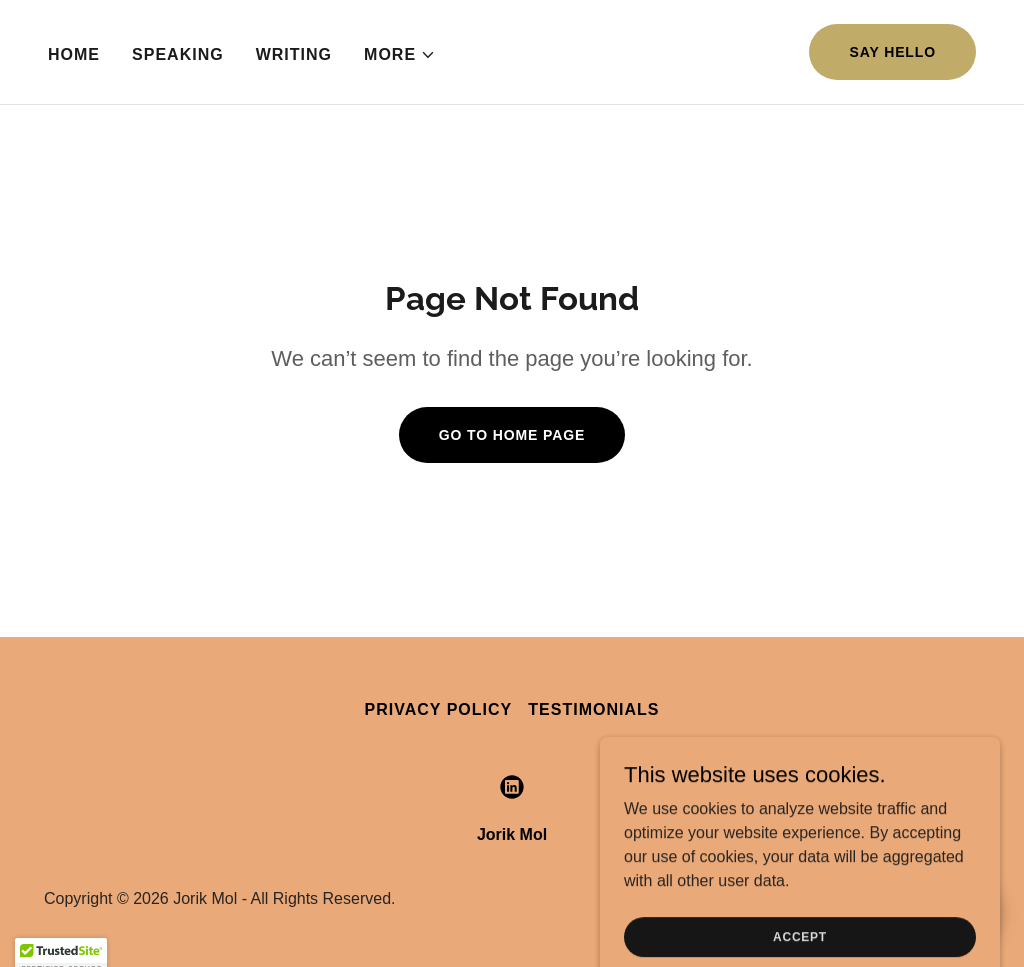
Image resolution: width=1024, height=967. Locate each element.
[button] (400, 55)
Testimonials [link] (593, 709)
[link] (512, 787)
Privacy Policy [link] (439, 709)
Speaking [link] (178, 54)
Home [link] (74, 54)
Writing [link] (294, 54)
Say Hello (892, 52)
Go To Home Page (512, 435)
